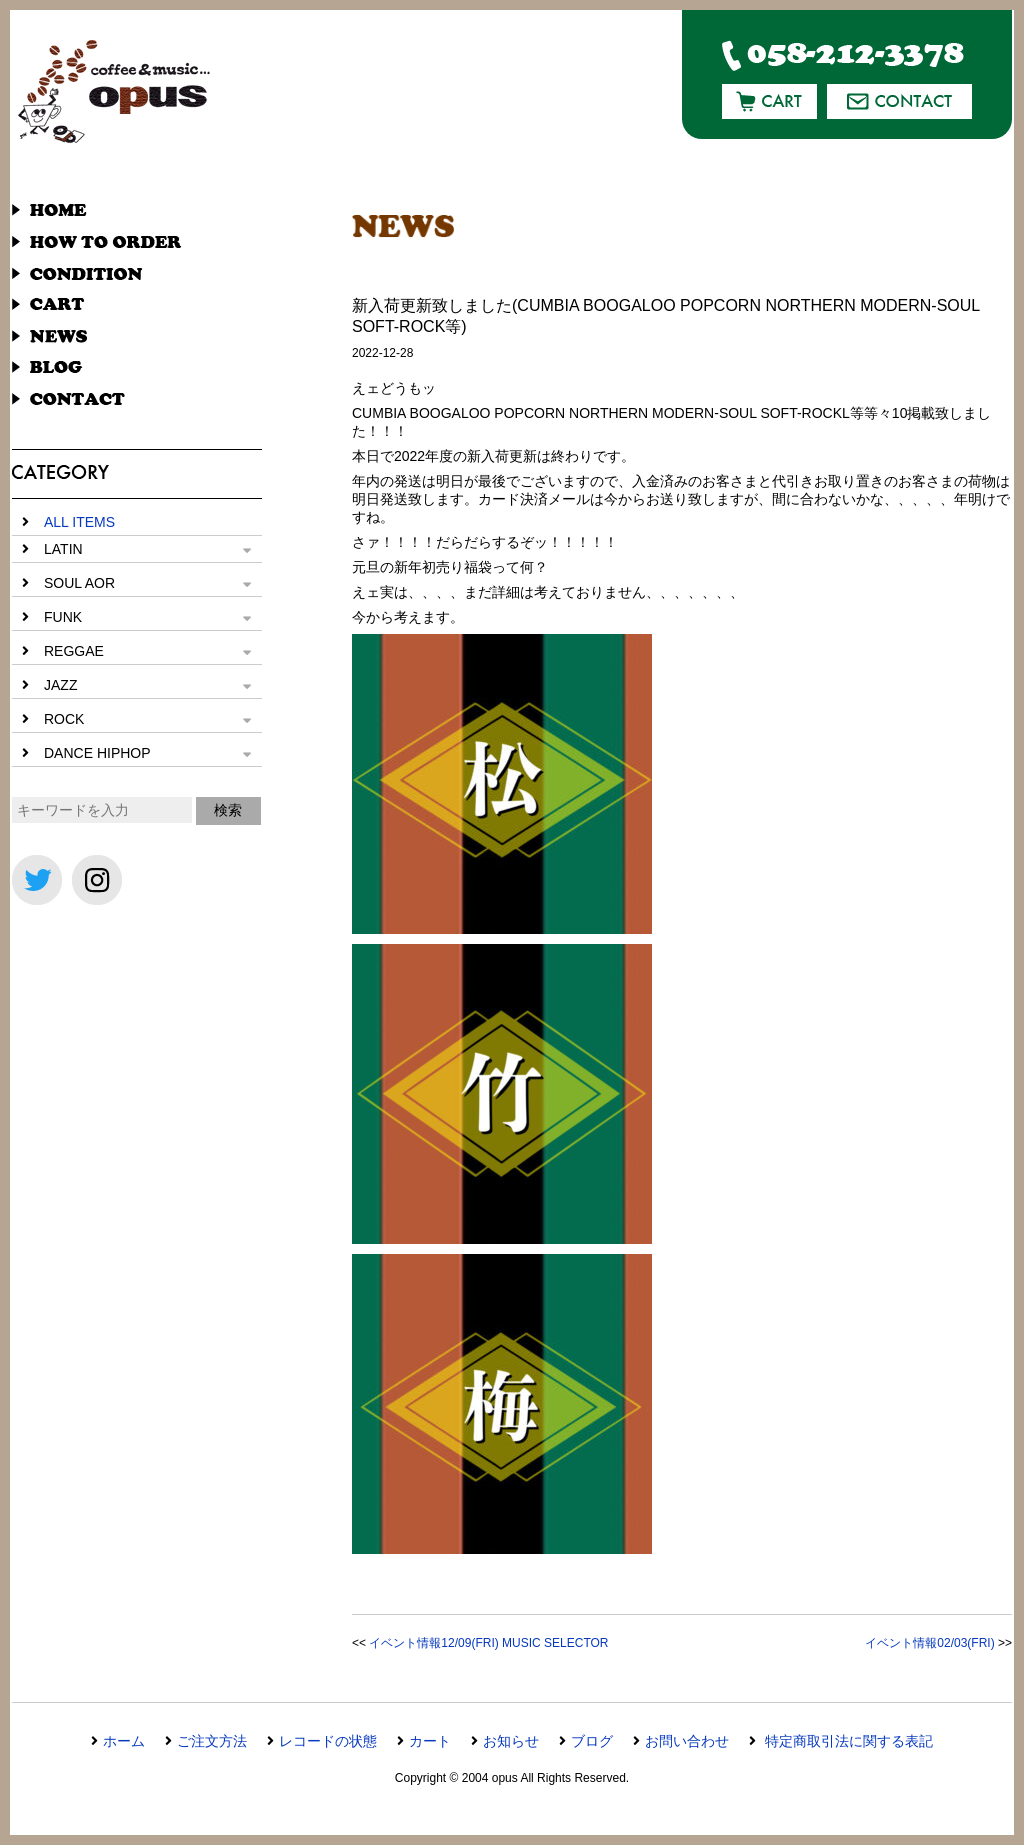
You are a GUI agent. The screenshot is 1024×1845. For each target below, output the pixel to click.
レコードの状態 (328, 1741)
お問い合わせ (687, 1741)
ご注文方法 (212, 1741)
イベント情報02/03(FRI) (929, 1643)
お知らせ (511, 1741)
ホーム (124, 1741)
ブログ (592, 1741)
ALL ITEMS (79, 522)
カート (430, 1741)
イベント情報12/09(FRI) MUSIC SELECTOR (488, 1643)
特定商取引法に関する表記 (847, 1741)
